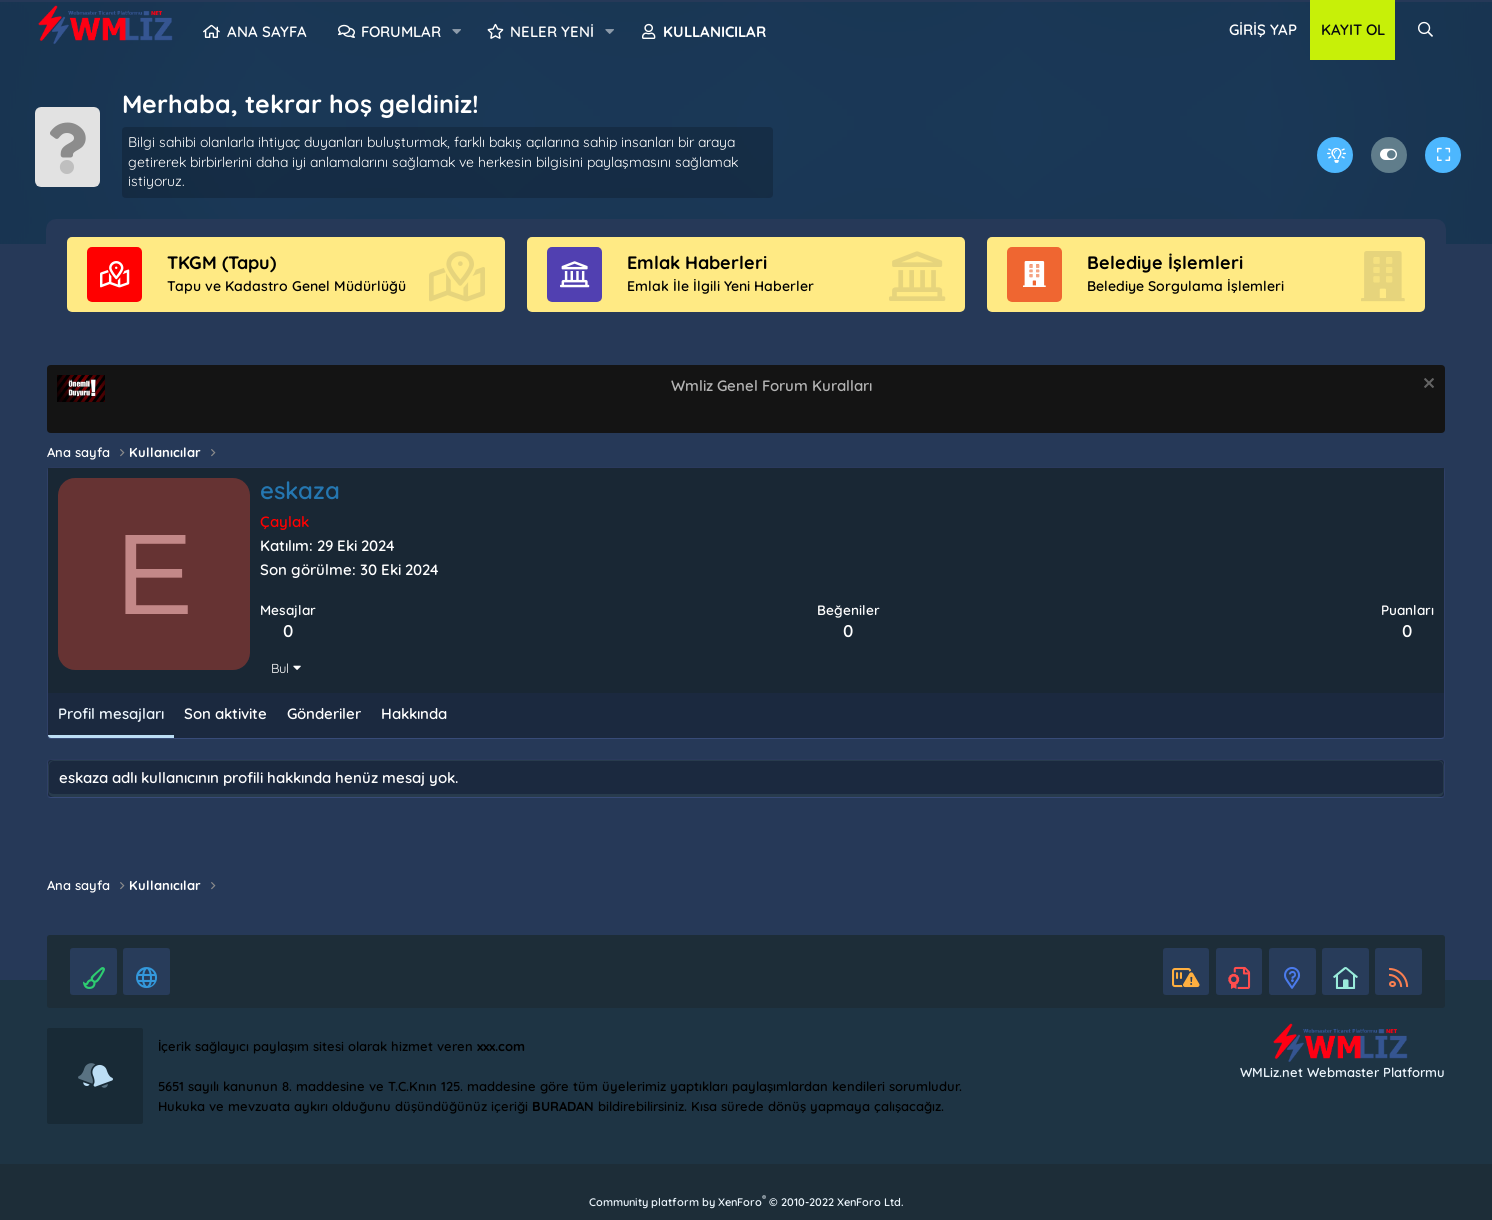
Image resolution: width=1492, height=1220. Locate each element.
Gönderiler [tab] (324, 713)
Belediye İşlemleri (1165, 262)
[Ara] (1424, 30)
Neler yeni (552, 31)
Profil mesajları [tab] (111, 713)
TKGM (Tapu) (221, 262)
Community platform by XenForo (746, 1202)
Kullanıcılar (714, 31)
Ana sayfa (267, 31)
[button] (457, 32)
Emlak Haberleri (697, 262)
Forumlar (401, 31)
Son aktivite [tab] (225, 713)
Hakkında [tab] (414, 713)
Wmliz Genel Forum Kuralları (771, 385)
